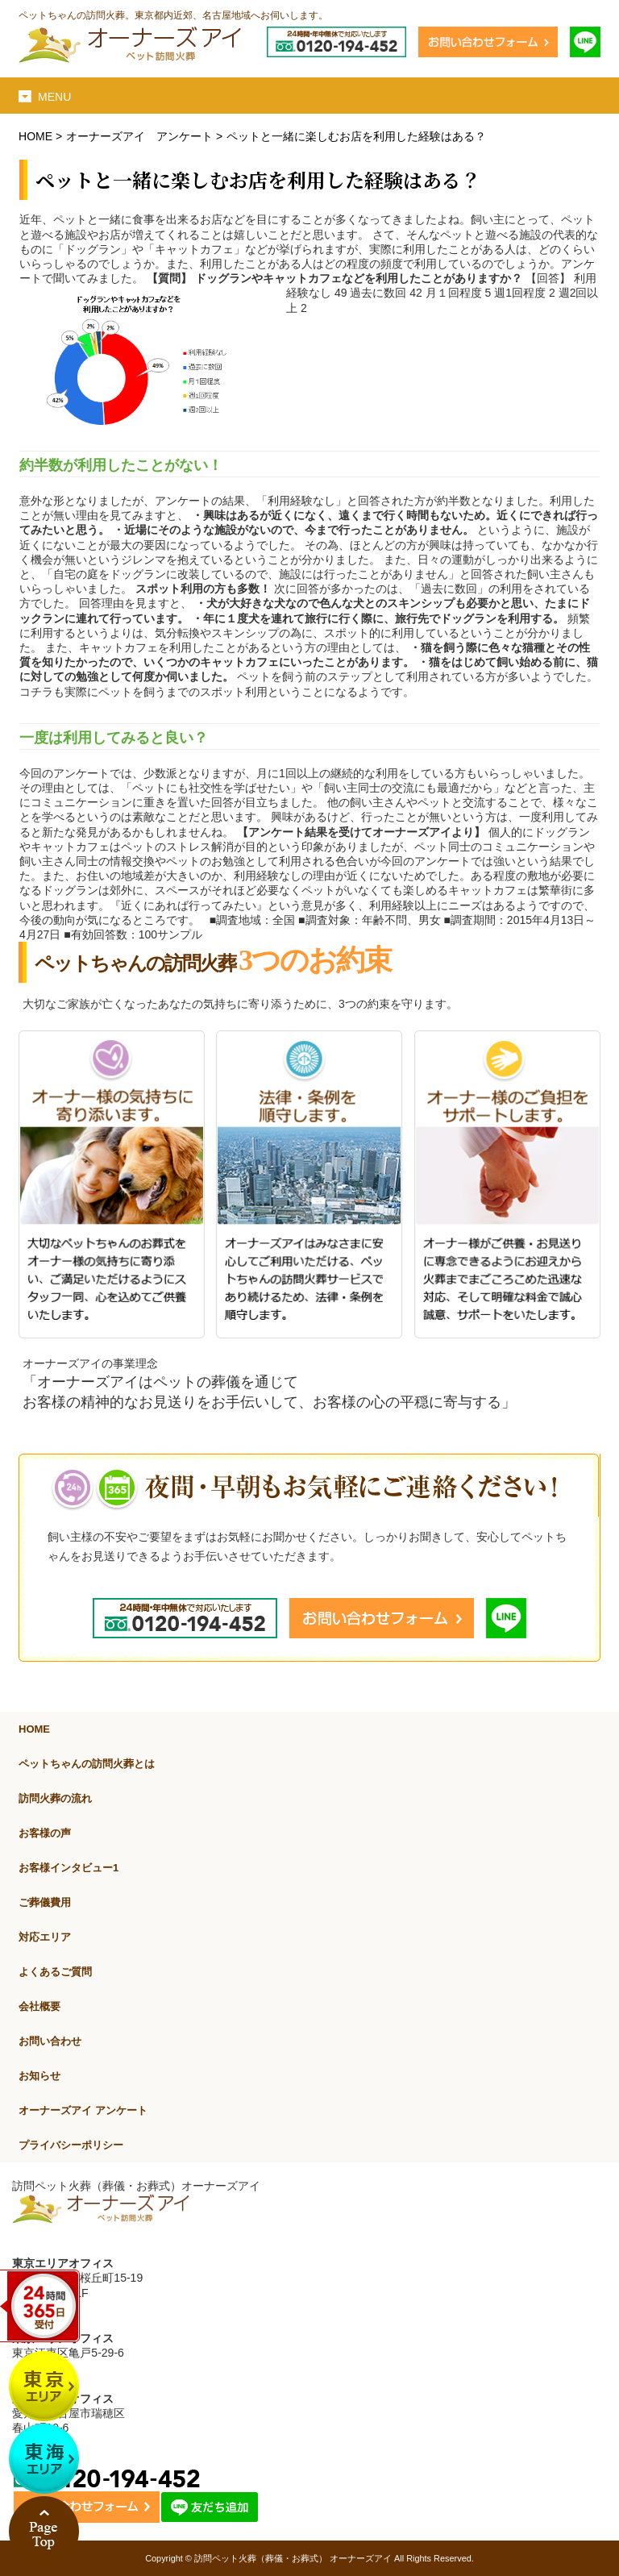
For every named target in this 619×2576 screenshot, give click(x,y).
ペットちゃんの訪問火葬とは (87, 1764)
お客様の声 (45, 1833)
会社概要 (39, 2006)
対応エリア (45, 1937)
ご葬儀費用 (45, 1902)
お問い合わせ (50, 2041)
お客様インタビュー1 (68, 1868)
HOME (35, 136)
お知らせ (39, 2076)
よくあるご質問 (55, 1972)
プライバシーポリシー (71, 2145)
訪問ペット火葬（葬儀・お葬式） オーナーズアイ (293, 2558)
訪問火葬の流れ (55, 1798)
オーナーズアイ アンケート (139, 136)
